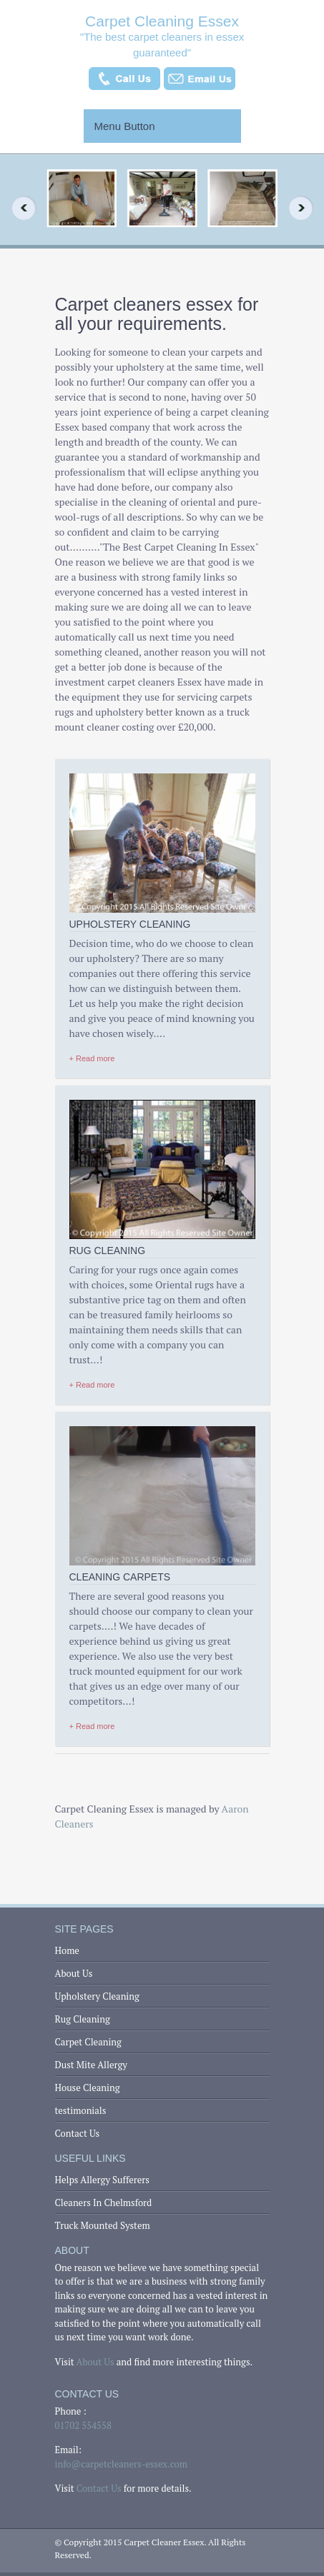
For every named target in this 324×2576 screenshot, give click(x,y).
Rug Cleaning (82, 2019)
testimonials (81, 2110)
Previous (18, 207)
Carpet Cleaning (88, 2041)
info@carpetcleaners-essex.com (121, 2463)
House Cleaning (87, 2087)
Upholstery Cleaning (97, 1996)
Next (305, 207)
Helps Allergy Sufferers (102, 2179)
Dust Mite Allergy (91, 2064)
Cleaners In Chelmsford (103, 2202)
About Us (74, 1973)
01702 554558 (83, 2425)
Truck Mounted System (102, 2225)
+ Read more (92, 1058)
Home (67, 1950)
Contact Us (77, 2133)
